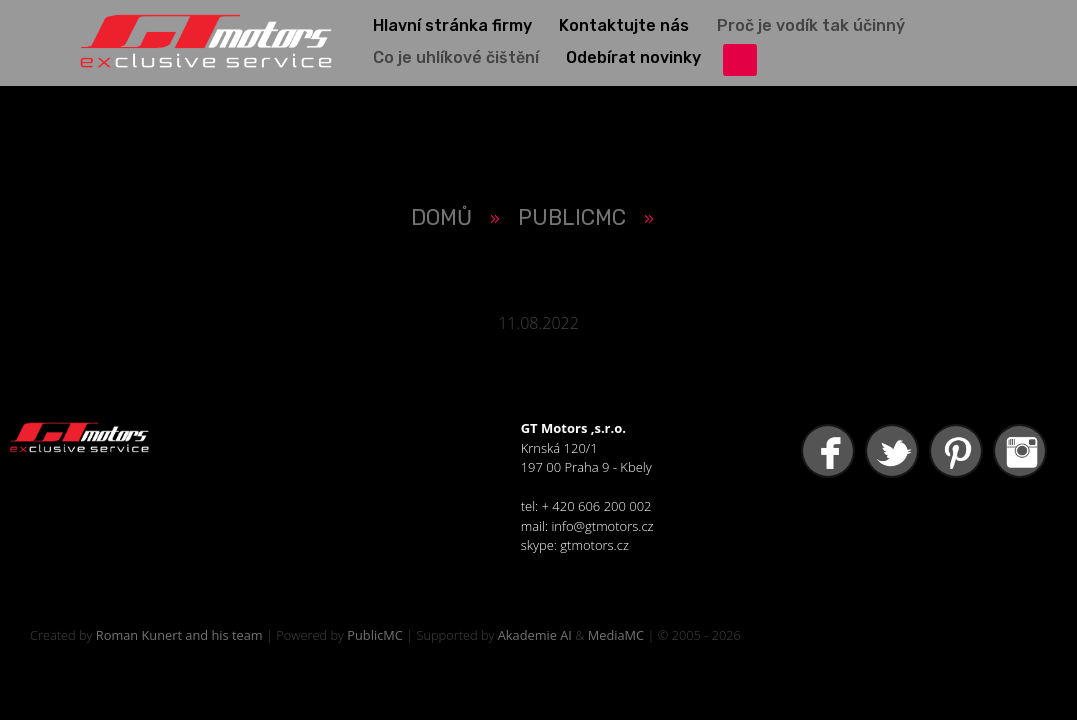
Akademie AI (535, 635)
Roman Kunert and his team (179, 635)
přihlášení (740, 60)
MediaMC (616, 635)
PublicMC (375, 635)
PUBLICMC (572, 217)
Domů (441, 217)
